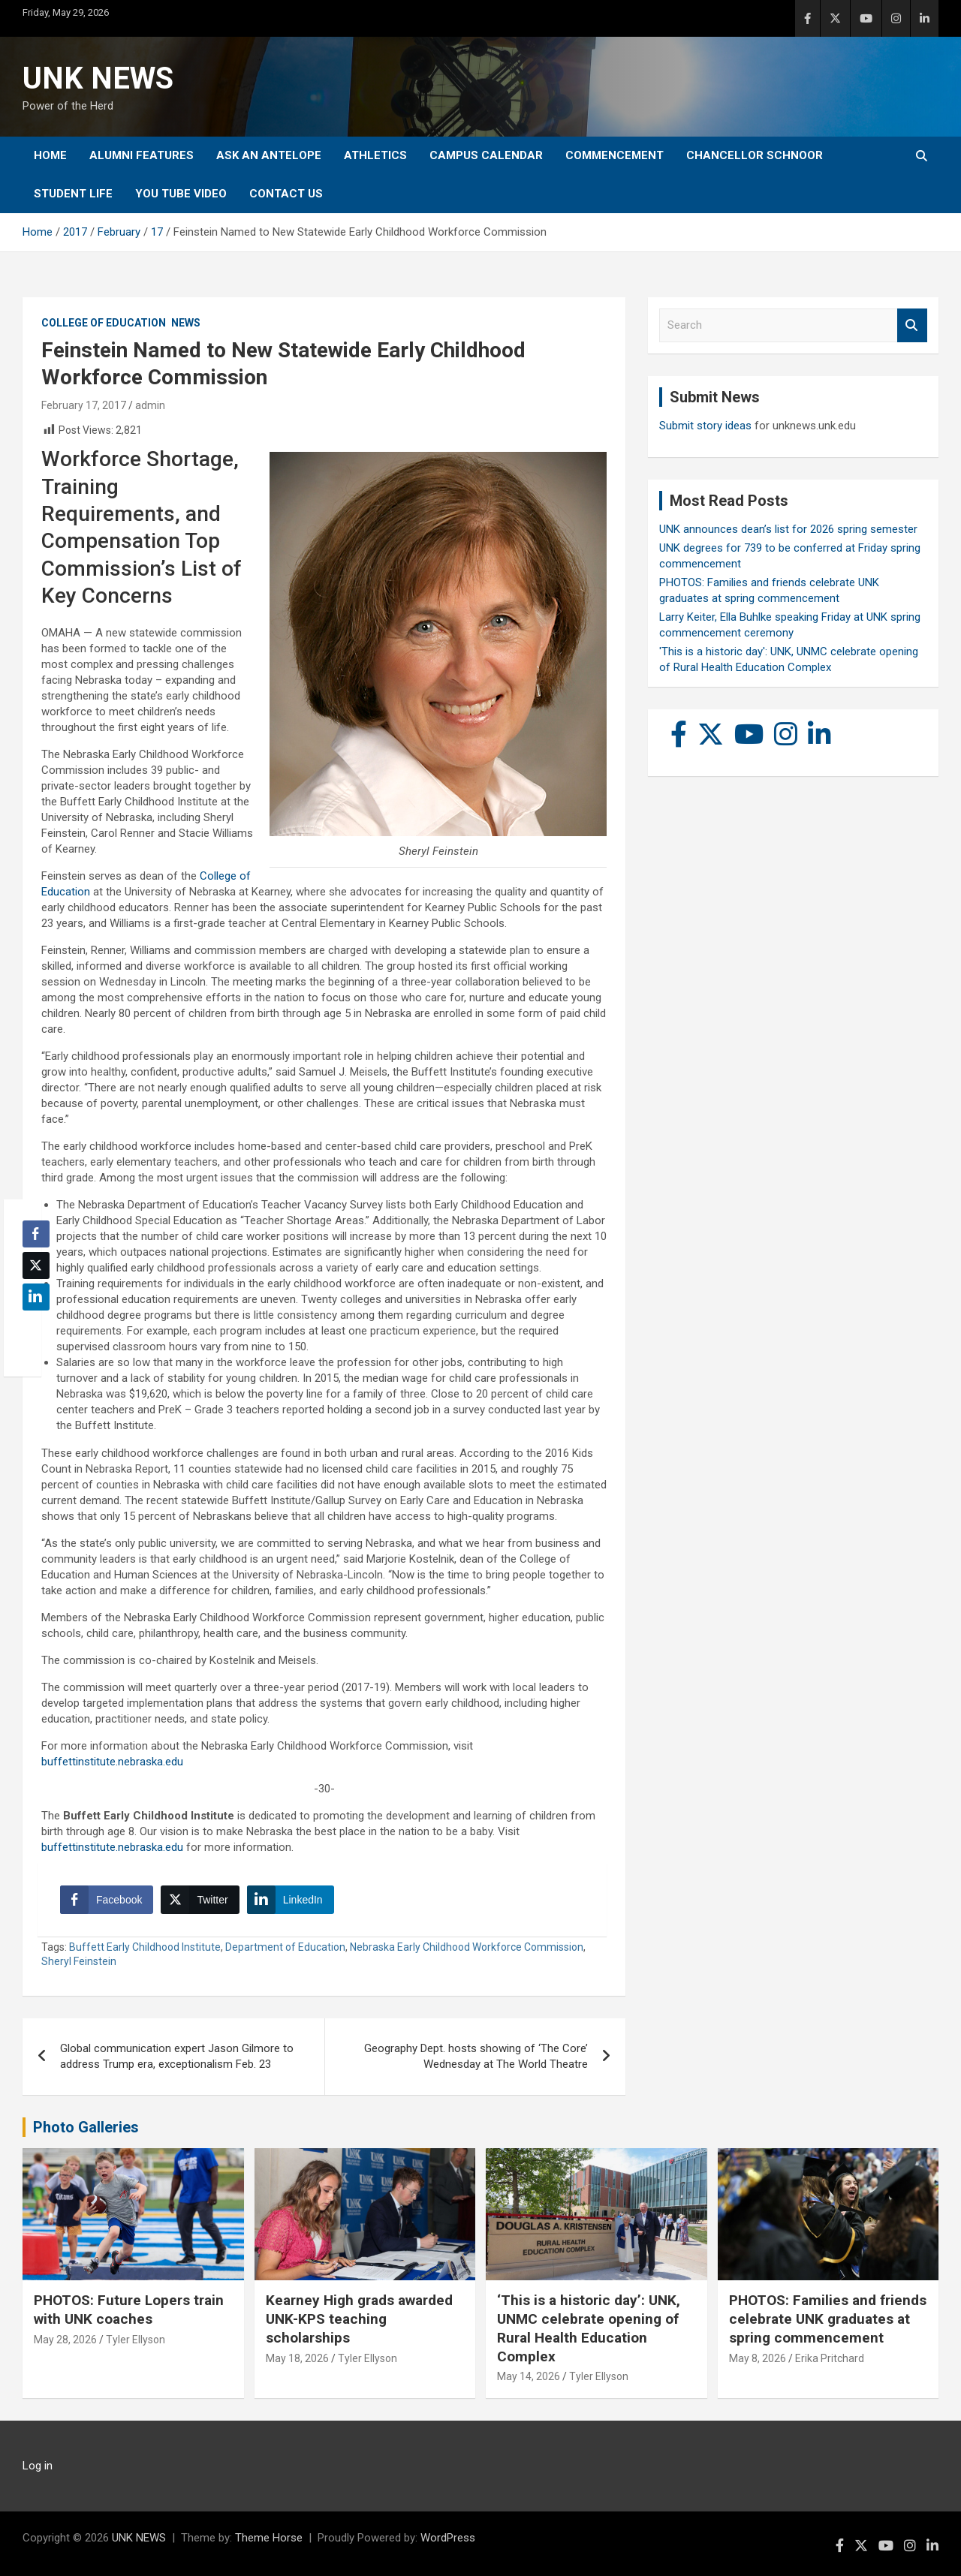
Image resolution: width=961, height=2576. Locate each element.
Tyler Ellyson (135, 2340)
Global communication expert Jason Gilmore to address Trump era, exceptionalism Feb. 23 (177, 2056)
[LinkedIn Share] (290, 1899)
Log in (38, 2465)
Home (50, 155)
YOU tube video (181, 193)
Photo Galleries (86, 2127)
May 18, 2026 (297, 2358)
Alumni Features (141, 155)
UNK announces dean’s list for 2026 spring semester (788, 529)
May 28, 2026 (65, 2340)
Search (912, 325)
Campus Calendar (486, 155)
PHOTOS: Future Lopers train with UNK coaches (129, 2310)
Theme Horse (269, 2537)
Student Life (73, 193)
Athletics (375, 155)
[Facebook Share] (106, 1899)
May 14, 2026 (528, 2376)
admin (150, 405)
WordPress (447, 2537)
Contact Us (286, 193)
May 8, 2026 (757, 2358)
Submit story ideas (705, 425)
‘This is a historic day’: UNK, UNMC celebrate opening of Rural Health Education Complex (588, 2328)
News (185, 323)
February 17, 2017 (83, 405)
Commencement (614, 155)
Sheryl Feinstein (78, 1961)
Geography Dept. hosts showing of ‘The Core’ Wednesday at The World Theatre (476, 2056)
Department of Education (285, 1947)
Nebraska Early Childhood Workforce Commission (466, 1947)
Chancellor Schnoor (754, 155)
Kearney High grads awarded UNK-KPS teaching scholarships (359, 2319)
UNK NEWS (98, 78)
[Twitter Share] (200, 1899)
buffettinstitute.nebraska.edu (112, 1761)
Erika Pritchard (829, 2358)
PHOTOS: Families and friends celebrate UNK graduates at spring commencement (827, 2319)
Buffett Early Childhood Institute (145, 1947)
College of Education (103, 323)
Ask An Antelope (268, 155)
